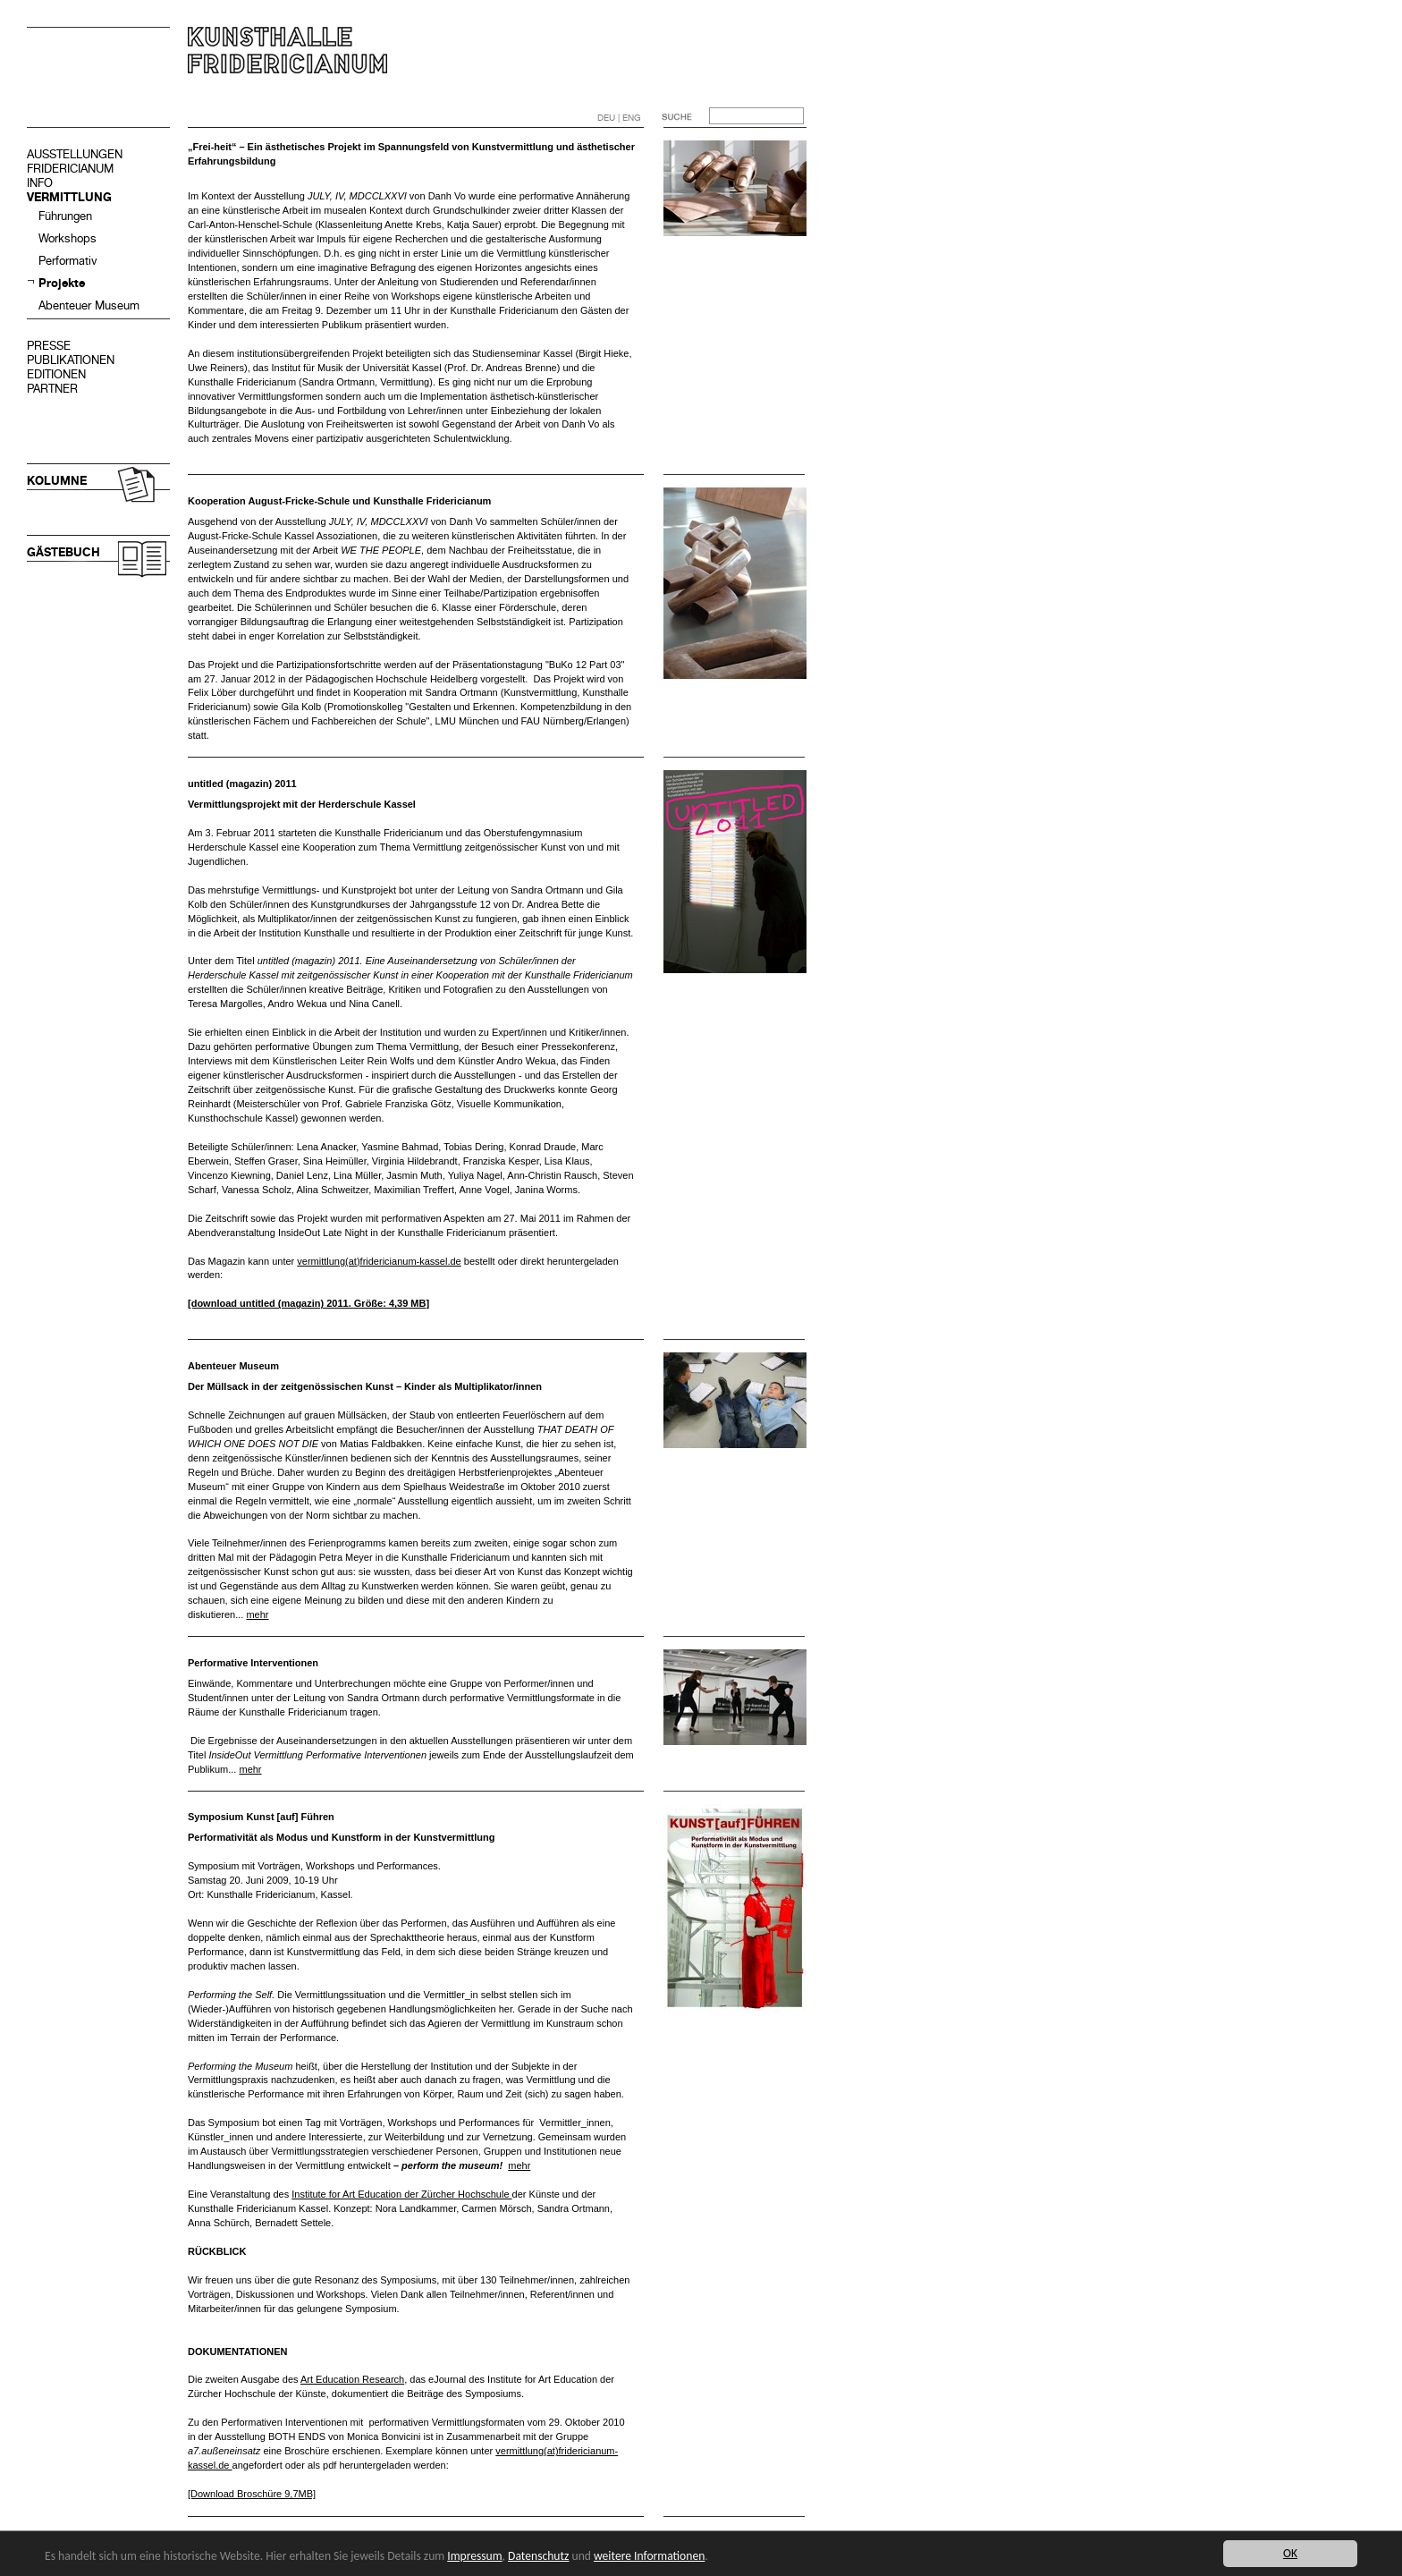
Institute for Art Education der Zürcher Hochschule (401, 2194)
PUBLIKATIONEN (70, 360)
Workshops (67, 238)
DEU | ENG (619, 118)
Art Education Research (352, 2379)
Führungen (65, 216)
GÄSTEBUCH (63, 552)
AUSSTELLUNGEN (74, 154)
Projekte (61, 283)
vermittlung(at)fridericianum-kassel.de (378, 1261)
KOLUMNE (57, 480)
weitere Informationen (649, 2555)
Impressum (474, 2555)
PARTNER (52, 388)
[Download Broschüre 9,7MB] (252, 2493)
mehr (257, 1614)
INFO (40, 183)
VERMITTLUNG (69, 197)
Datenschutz (538, 2555)
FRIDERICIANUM (70, 168)
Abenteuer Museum (88, 305)
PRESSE (49, 345)
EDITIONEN (56, 374)
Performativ (67, 260)
